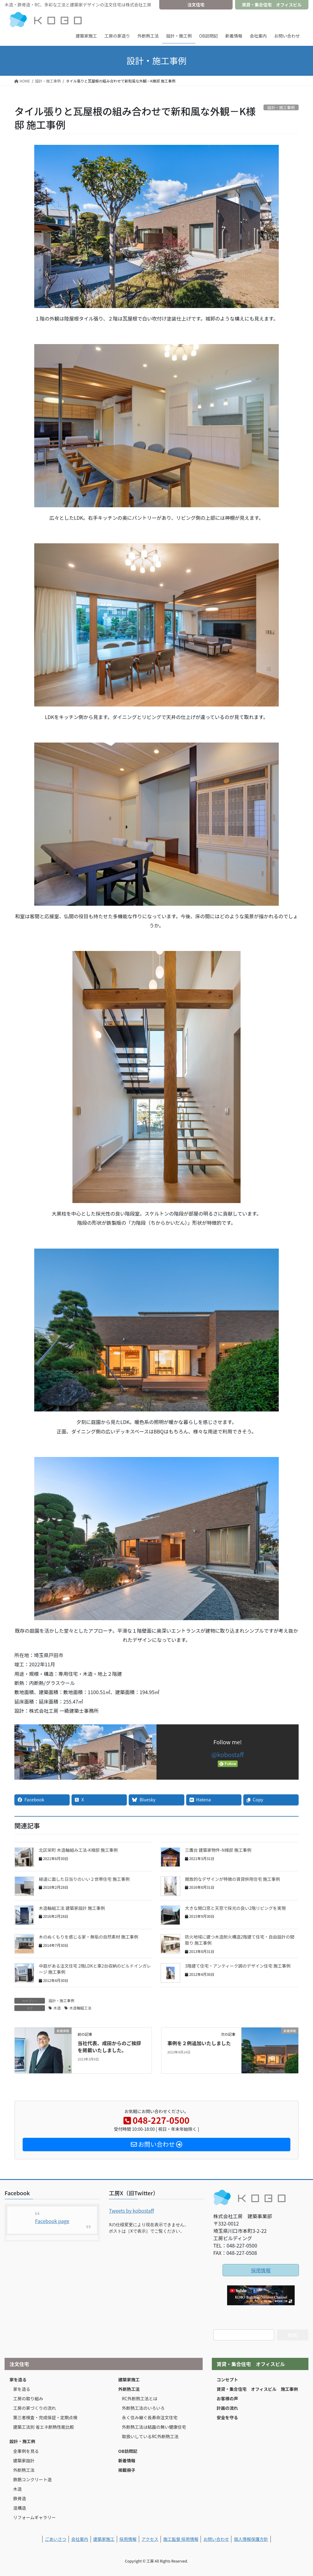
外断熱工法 (24, 2470)
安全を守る (227, 2417)
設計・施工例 (22, 2441)
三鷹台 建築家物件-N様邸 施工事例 (218, 1850)
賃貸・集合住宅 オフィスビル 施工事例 (257, 2389)
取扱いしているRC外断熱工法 (150, 2436)
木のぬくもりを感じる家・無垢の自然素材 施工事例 (88, 1937)
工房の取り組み (28, 2398)
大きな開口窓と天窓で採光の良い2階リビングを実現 (235, 1908)
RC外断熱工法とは (139, 2398)
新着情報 (126, 2460)
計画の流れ (227, 2408)
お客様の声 (227, 2398)
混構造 (19, 2508)
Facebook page (52, 2221)
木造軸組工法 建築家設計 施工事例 (72, 1908)
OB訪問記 (127, 2451)
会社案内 (79, 2539)
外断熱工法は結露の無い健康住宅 (154, 2427)
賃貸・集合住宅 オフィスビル (272, 5)
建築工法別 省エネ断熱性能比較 (43, 2427)
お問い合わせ (216, 2539)
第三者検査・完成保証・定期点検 (45, 2417)
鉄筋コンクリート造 (32, 2479)
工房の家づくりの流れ (34, 2408)
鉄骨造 (19, 2498)
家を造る (18, 2379)
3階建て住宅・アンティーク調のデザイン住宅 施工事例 (238, 1966)
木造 (57, 2007)
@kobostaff (228, 1754)
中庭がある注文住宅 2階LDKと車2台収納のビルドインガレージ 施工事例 (95, 1969)
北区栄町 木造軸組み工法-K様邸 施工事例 (78, 1850)
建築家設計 (24, 2460)
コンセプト (227, 2379)
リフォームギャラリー (34, 2517)
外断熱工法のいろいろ (143, 2408)
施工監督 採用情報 (180, 2539)
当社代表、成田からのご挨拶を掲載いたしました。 (109, 2046)
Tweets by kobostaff (131, 2210)
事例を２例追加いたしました (199, 2043)
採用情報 (261, 2270)
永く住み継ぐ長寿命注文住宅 (150, 2417)
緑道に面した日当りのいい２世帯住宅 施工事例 (84, 1879)
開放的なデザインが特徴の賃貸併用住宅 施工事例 (232, 1879)
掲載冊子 (126, 2470)
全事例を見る (26, 2451)
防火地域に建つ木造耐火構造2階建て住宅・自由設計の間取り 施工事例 (239, 1940)
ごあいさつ (55, 2539)
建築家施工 (129, 2379)
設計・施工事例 (61, 2000)
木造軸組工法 (80, 2007)
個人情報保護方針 (251, 2539)
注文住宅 (195, 5)
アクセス (150, 2539)
